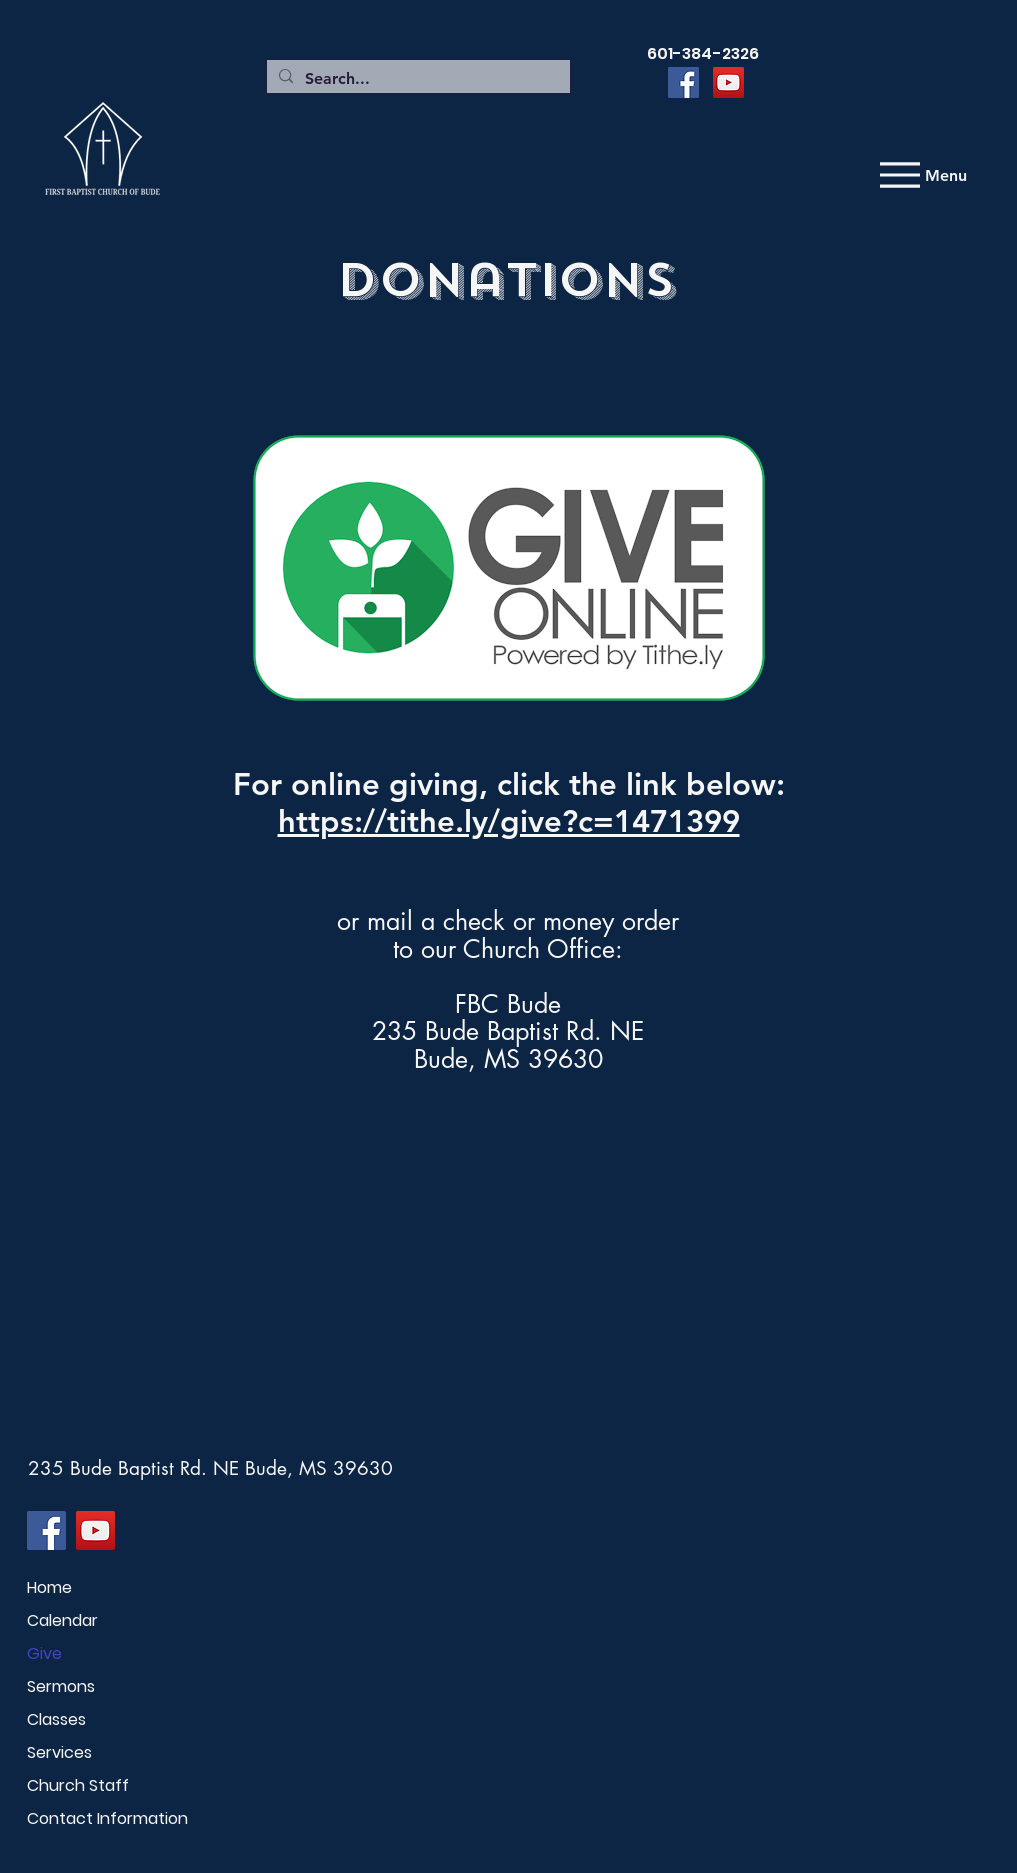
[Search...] (416, 79)
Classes (56, 1719)
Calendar (62, 1620)
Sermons (61, 1686)
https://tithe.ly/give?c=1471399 (509, 821)
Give (44, 1653)
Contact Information (97, 1818)
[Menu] (921, 175)
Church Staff (78, 1785)
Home (49, 1587)
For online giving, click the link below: (509, 784)
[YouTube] (728, 82)
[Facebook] (683, 82)
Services (59, 1752)
